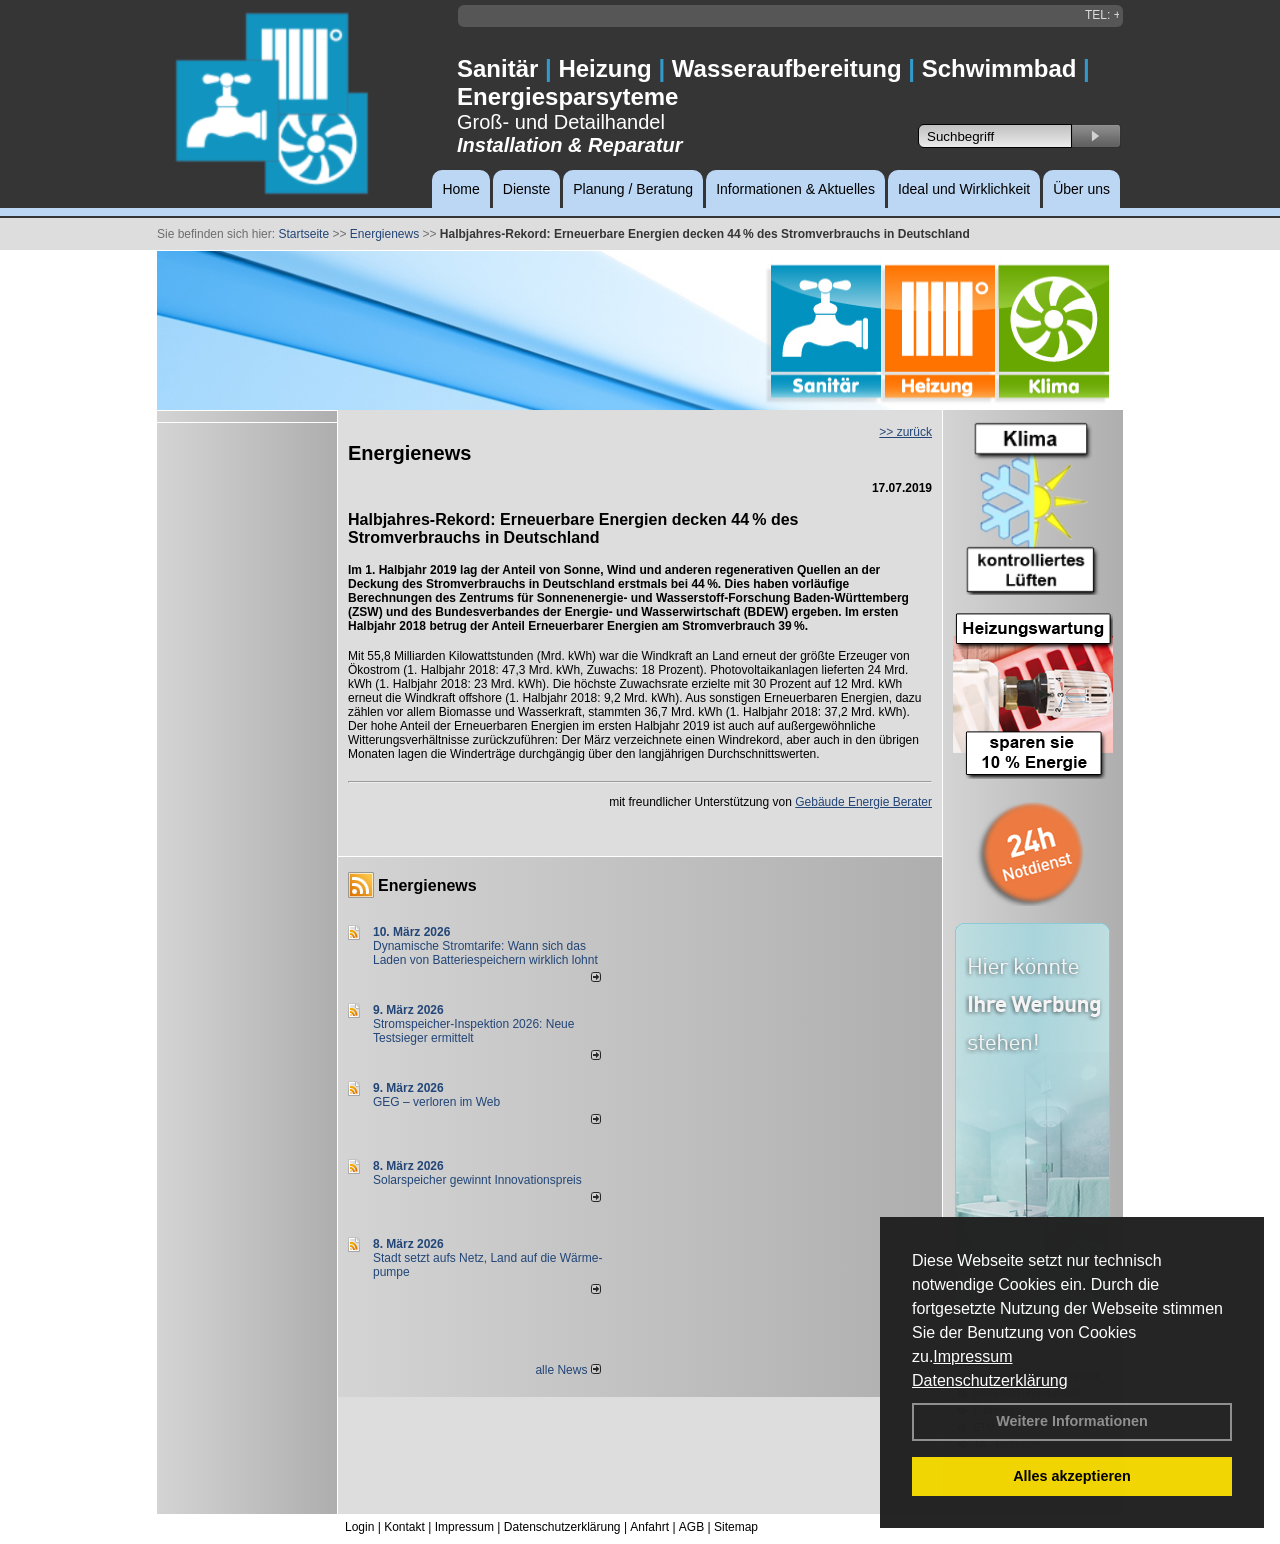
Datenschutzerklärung (990, 1380)
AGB (691, 1527)
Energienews (427, 885)
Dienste (526, 189)
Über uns (1081, 189)
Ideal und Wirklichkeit (964, 189)
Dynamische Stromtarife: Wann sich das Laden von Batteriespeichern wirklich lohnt (485, 953)
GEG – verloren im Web (436, 1102)
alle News (567, 1370)
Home (460, 189)
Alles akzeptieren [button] (1072, 1476)
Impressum (972, 1356)
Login (359, 1527)
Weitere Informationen (1072, 1421)
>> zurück (905, 432)
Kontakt (404, 1527)
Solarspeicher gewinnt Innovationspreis (477, 1180)
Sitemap (736, 1527)
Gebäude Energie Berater (863, 802)
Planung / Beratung (633, 189)
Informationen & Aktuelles (795, 189)
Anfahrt (649, 1527)
